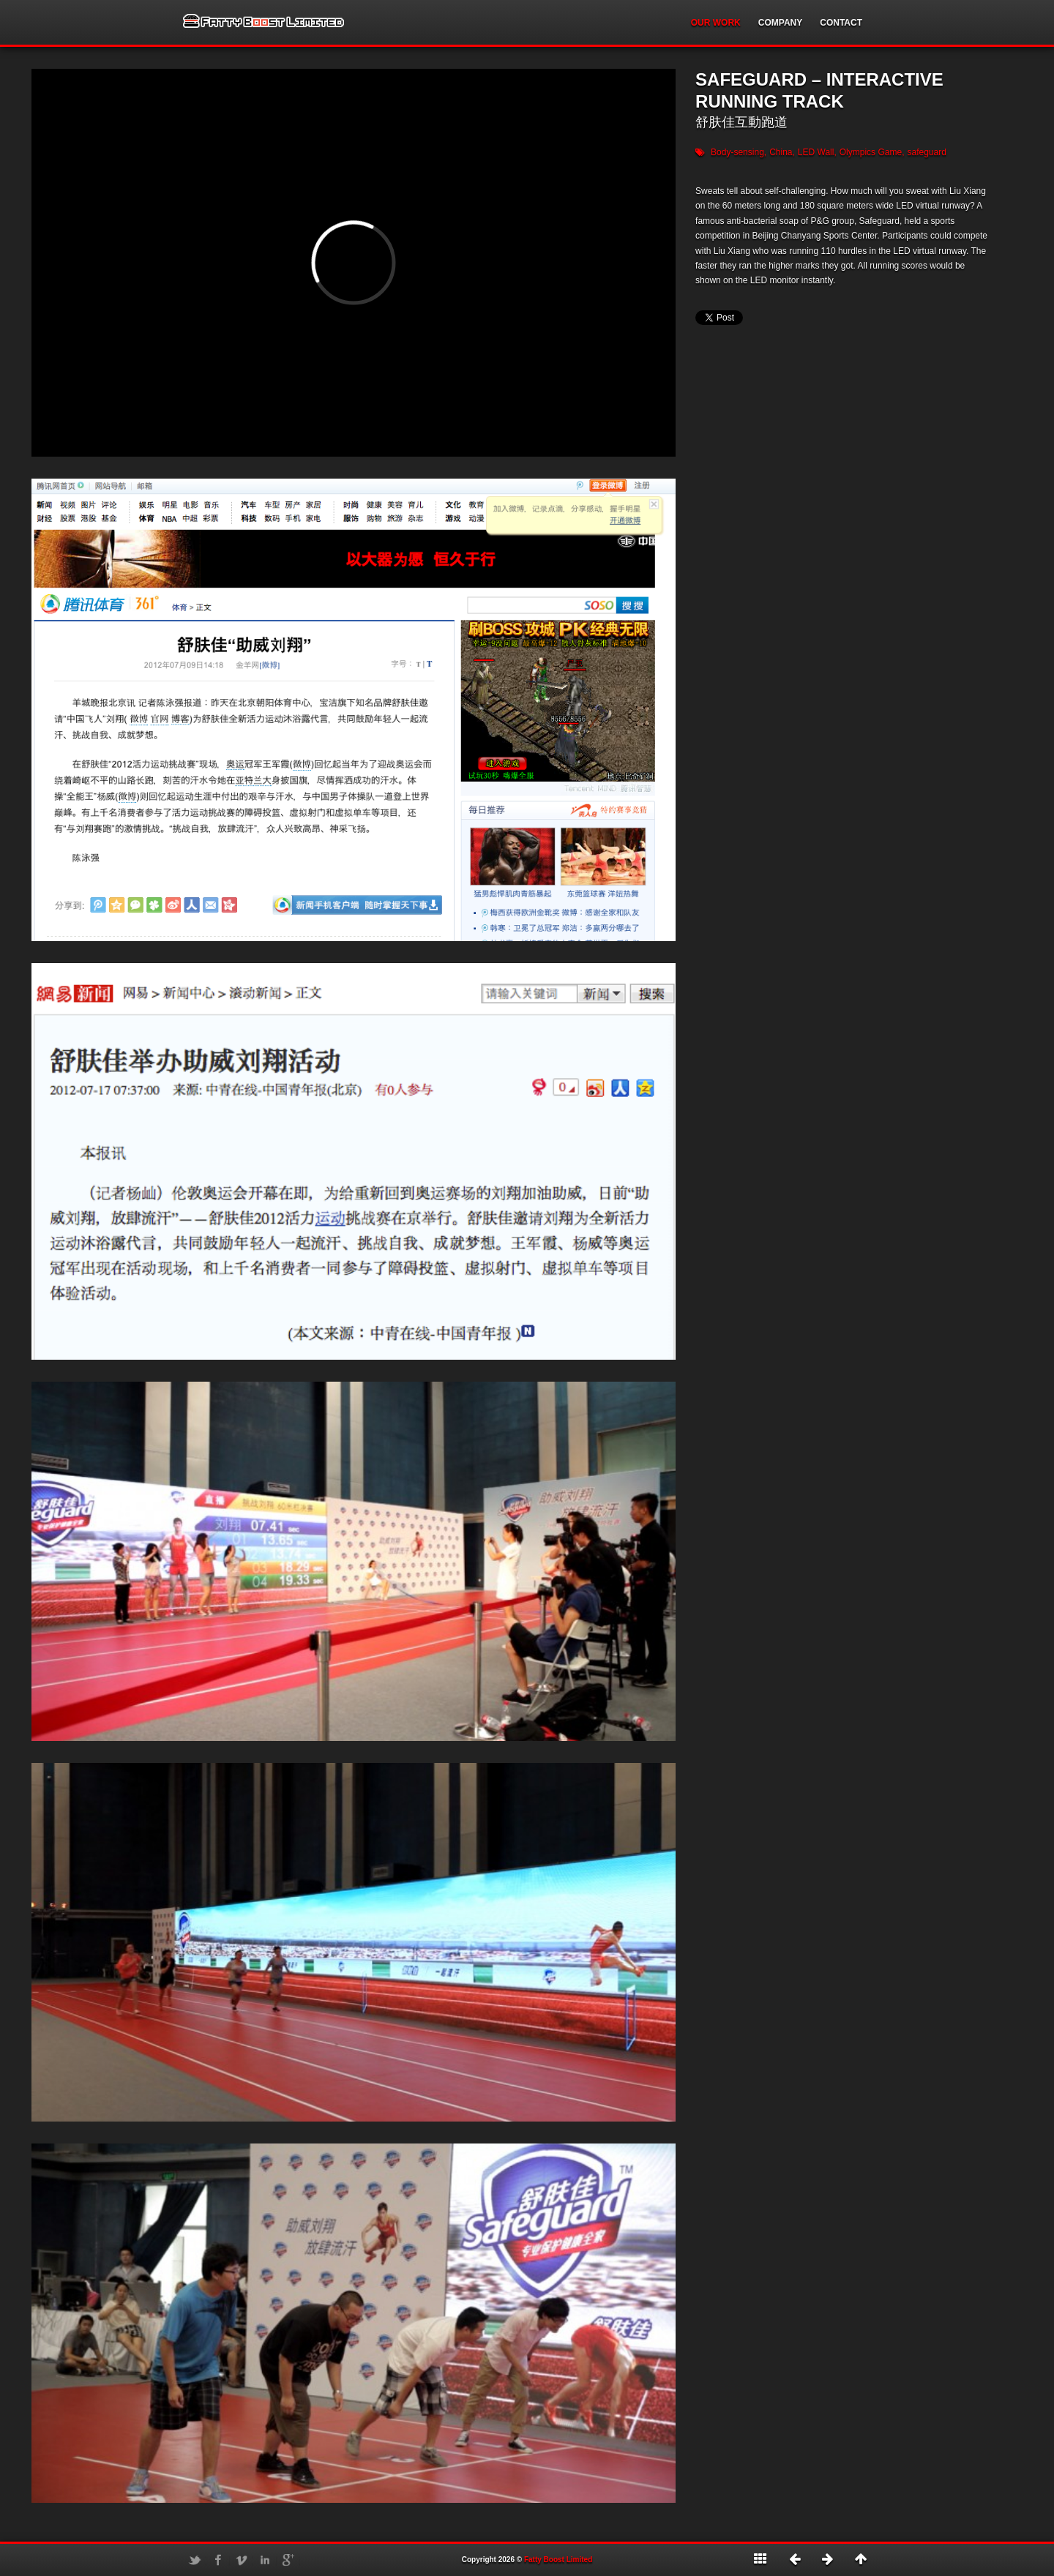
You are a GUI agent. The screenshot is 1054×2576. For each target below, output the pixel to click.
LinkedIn (265, 2560)
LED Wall (816, 152)
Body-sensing (737, 152)
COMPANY (780, 23)
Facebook (218, 2560)
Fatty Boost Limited (558, 2560)
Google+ (288, 2560)
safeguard (926, 152)
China (780, 152)
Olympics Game (871, 152)
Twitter (194, 2560)
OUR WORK (716, 23)
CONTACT (841, 23)
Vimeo (241, 2560)
